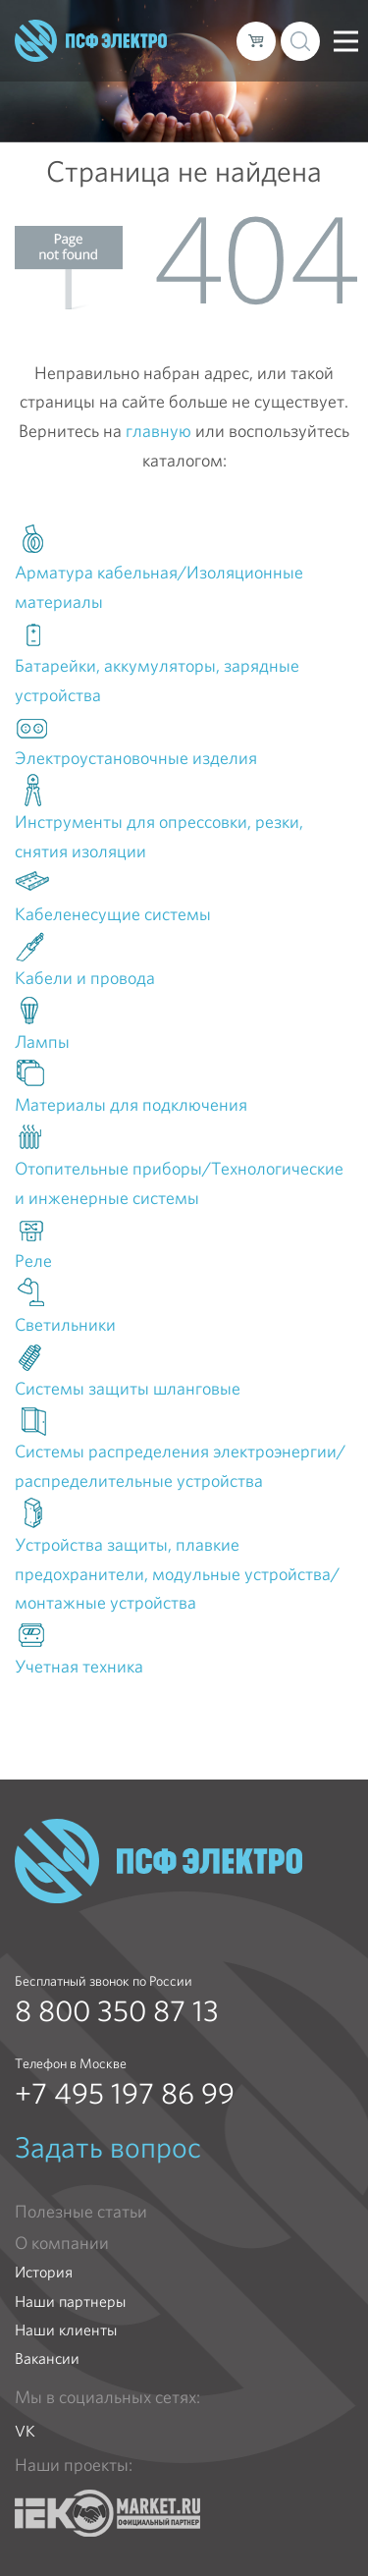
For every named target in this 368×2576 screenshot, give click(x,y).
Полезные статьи (81, 2211)
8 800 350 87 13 (117, 2011)
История (44, 2272)
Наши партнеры (70, 2301)
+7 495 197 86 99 (125, 2094)
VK (25, 2431)
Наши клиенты (66, 2330)
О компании (62, 2243)
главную (158, 430)
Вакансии (47, 2358)
